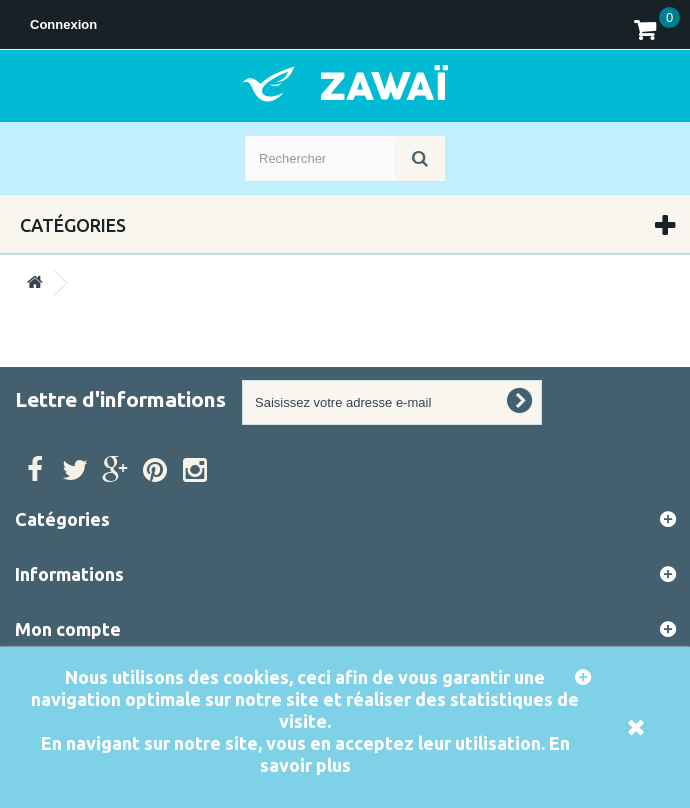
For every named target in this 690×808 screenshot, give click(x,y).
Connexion (63, 24)
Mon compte (68, 629)
